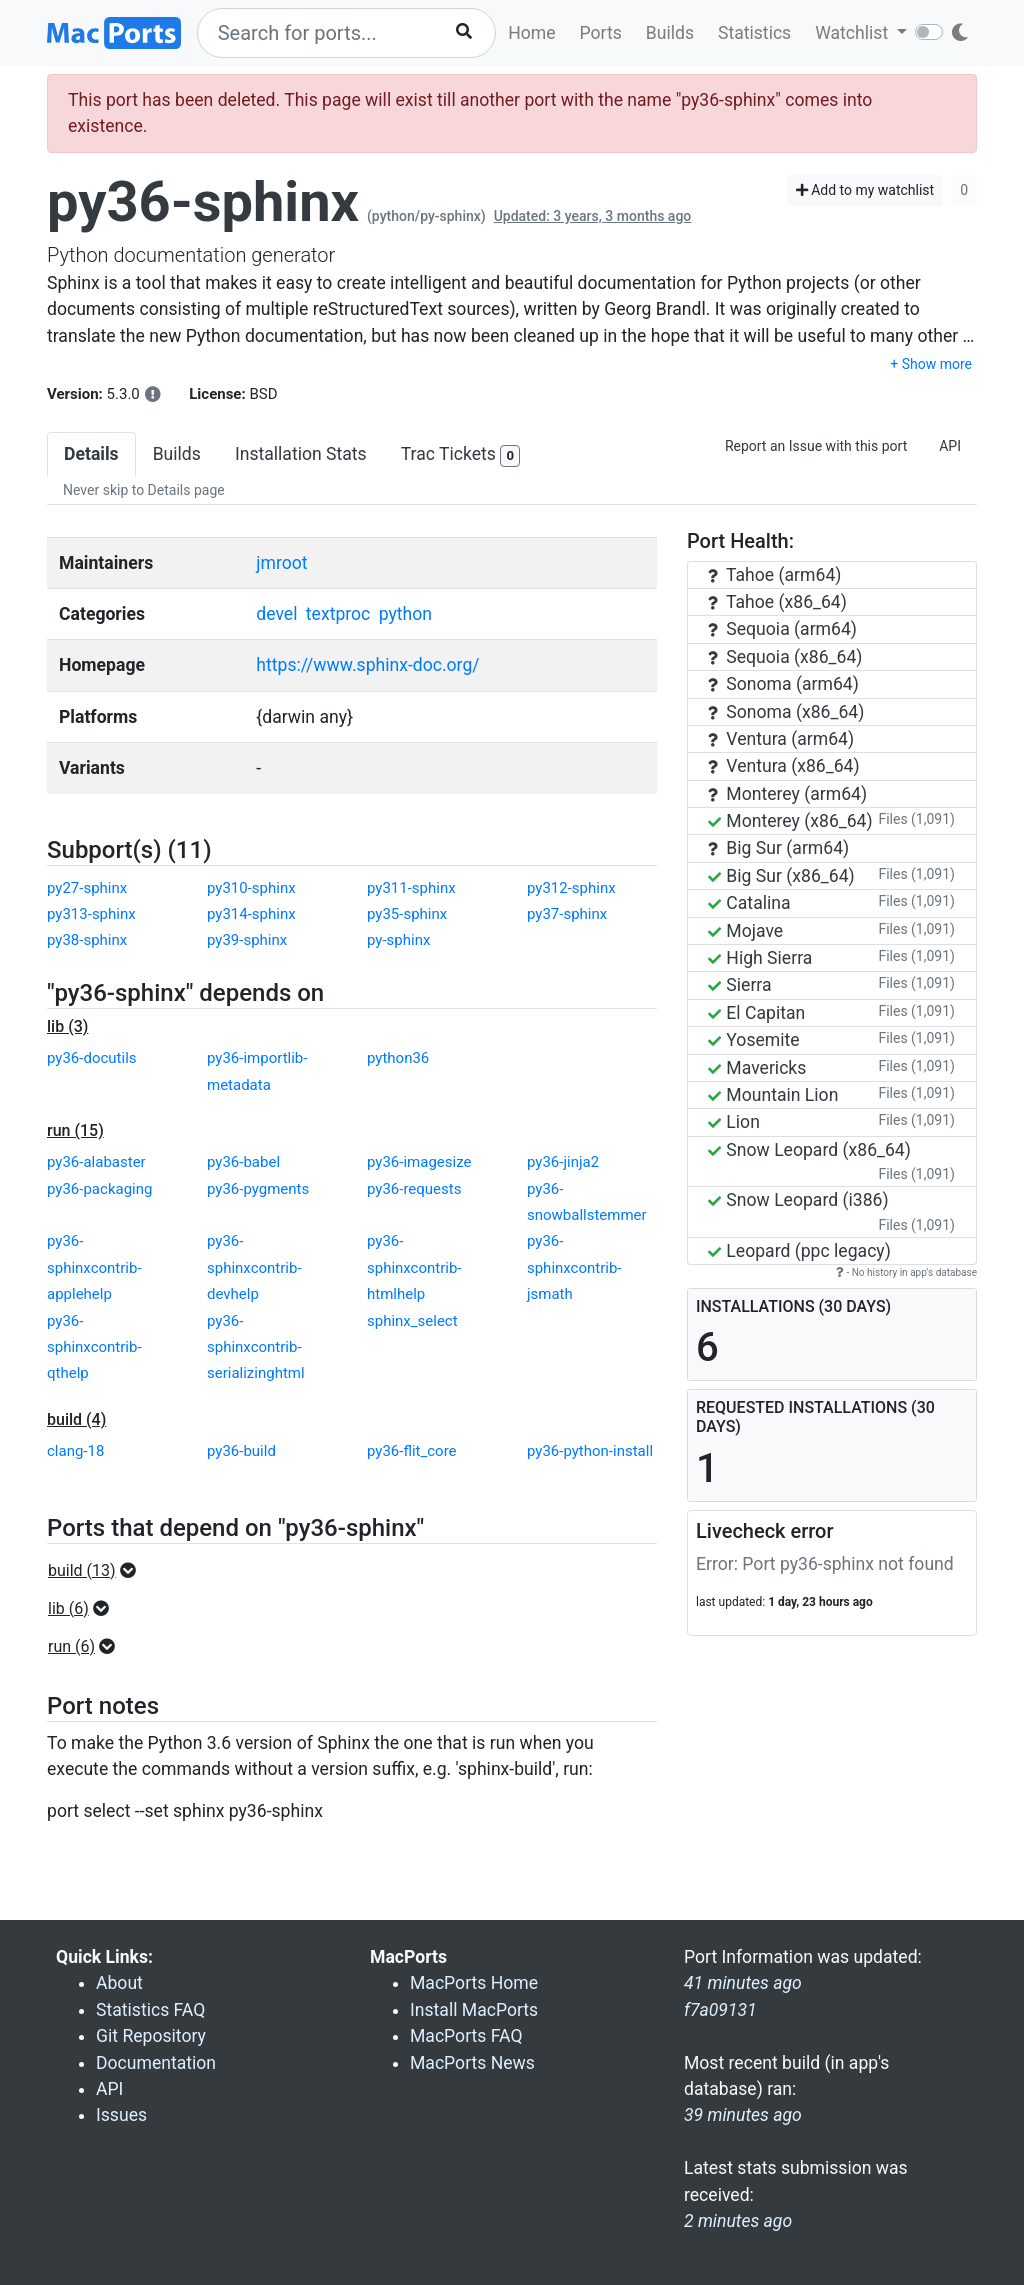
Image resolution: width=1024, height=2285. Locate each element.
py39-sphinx (247, 940)
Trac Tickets (461, 455)
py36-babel (243, 1162)
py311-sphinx (411, 888)
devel (276, 614)
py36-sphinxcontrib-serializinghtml (256, 1347)
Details (91, 454)
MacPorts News (472, 2063)
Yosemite (754, 1040)
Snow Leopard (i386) (798, 1200)
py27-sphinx (87, 888)
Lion (734, 1122)
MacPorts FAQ (466, 2036)
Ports (601, 33)
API (950, 446)
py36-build (241, 1451)
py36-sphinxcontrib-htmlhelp (414, 1267)
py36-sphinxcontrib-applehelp (94, 1267)
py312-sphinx (571, 888)
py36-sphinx (203, 202)
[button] (98, 1571)
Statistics (754, 33)
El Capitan (756, 1013)
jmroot (281, 563)
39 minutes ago (743, 2115)
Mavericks (757, 1068)
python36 (398, 1058)
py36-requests (414, 1189)
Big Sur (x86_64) (781, 876)
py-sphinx (398, 940)
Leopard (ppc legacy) (799, 1251)
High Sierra (760, 958)
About (119, 1983)
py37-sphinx (567, 914)
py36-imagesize (419, 1162)
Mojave (745, 931)
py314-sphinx (251, 914)
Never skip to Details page (144, 490)
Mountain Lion (773, 1095)
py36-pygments (258, 1189)
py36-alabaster (96, 1162)
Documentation (156, 2063)
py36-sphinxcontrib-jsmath (574, 1267)
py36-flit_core (412, 1451)
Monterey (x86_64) (790, 821)
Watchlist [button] (853, 33)
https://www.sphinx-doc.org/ (367, 665)
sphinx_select (412, 1321)
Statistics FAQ (150, 2010)
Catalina (749, 903)
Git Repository (151, 2036)
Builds (670, 33)
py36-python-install (590, 1451)
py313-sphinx (91, 914)
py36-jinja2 (563, 1162)
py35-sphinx (407, 914)
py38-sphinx (87, 940)
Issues (121, 2115)
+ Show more (931, 364)
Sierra (740, 985)
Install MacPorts (474, 2010)
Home (531, 33)
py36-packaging (99, 1189)
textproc (338, 614)
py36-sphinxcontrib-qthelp (94, 1347)
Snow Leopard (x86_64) (809, 1150)
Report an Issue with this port (816, 446)
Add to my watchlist (865, 190)
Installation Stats (301, 454)
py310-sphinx (251, 888)
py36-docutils (92, 1058)
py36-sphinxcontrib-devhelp (254, 1267)
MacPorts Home (474, 1983)
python (405, 614)
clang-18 (75, 1451)
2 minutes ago (738, 2221)
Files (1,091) (916, 819)
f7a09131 (720, 2010)
